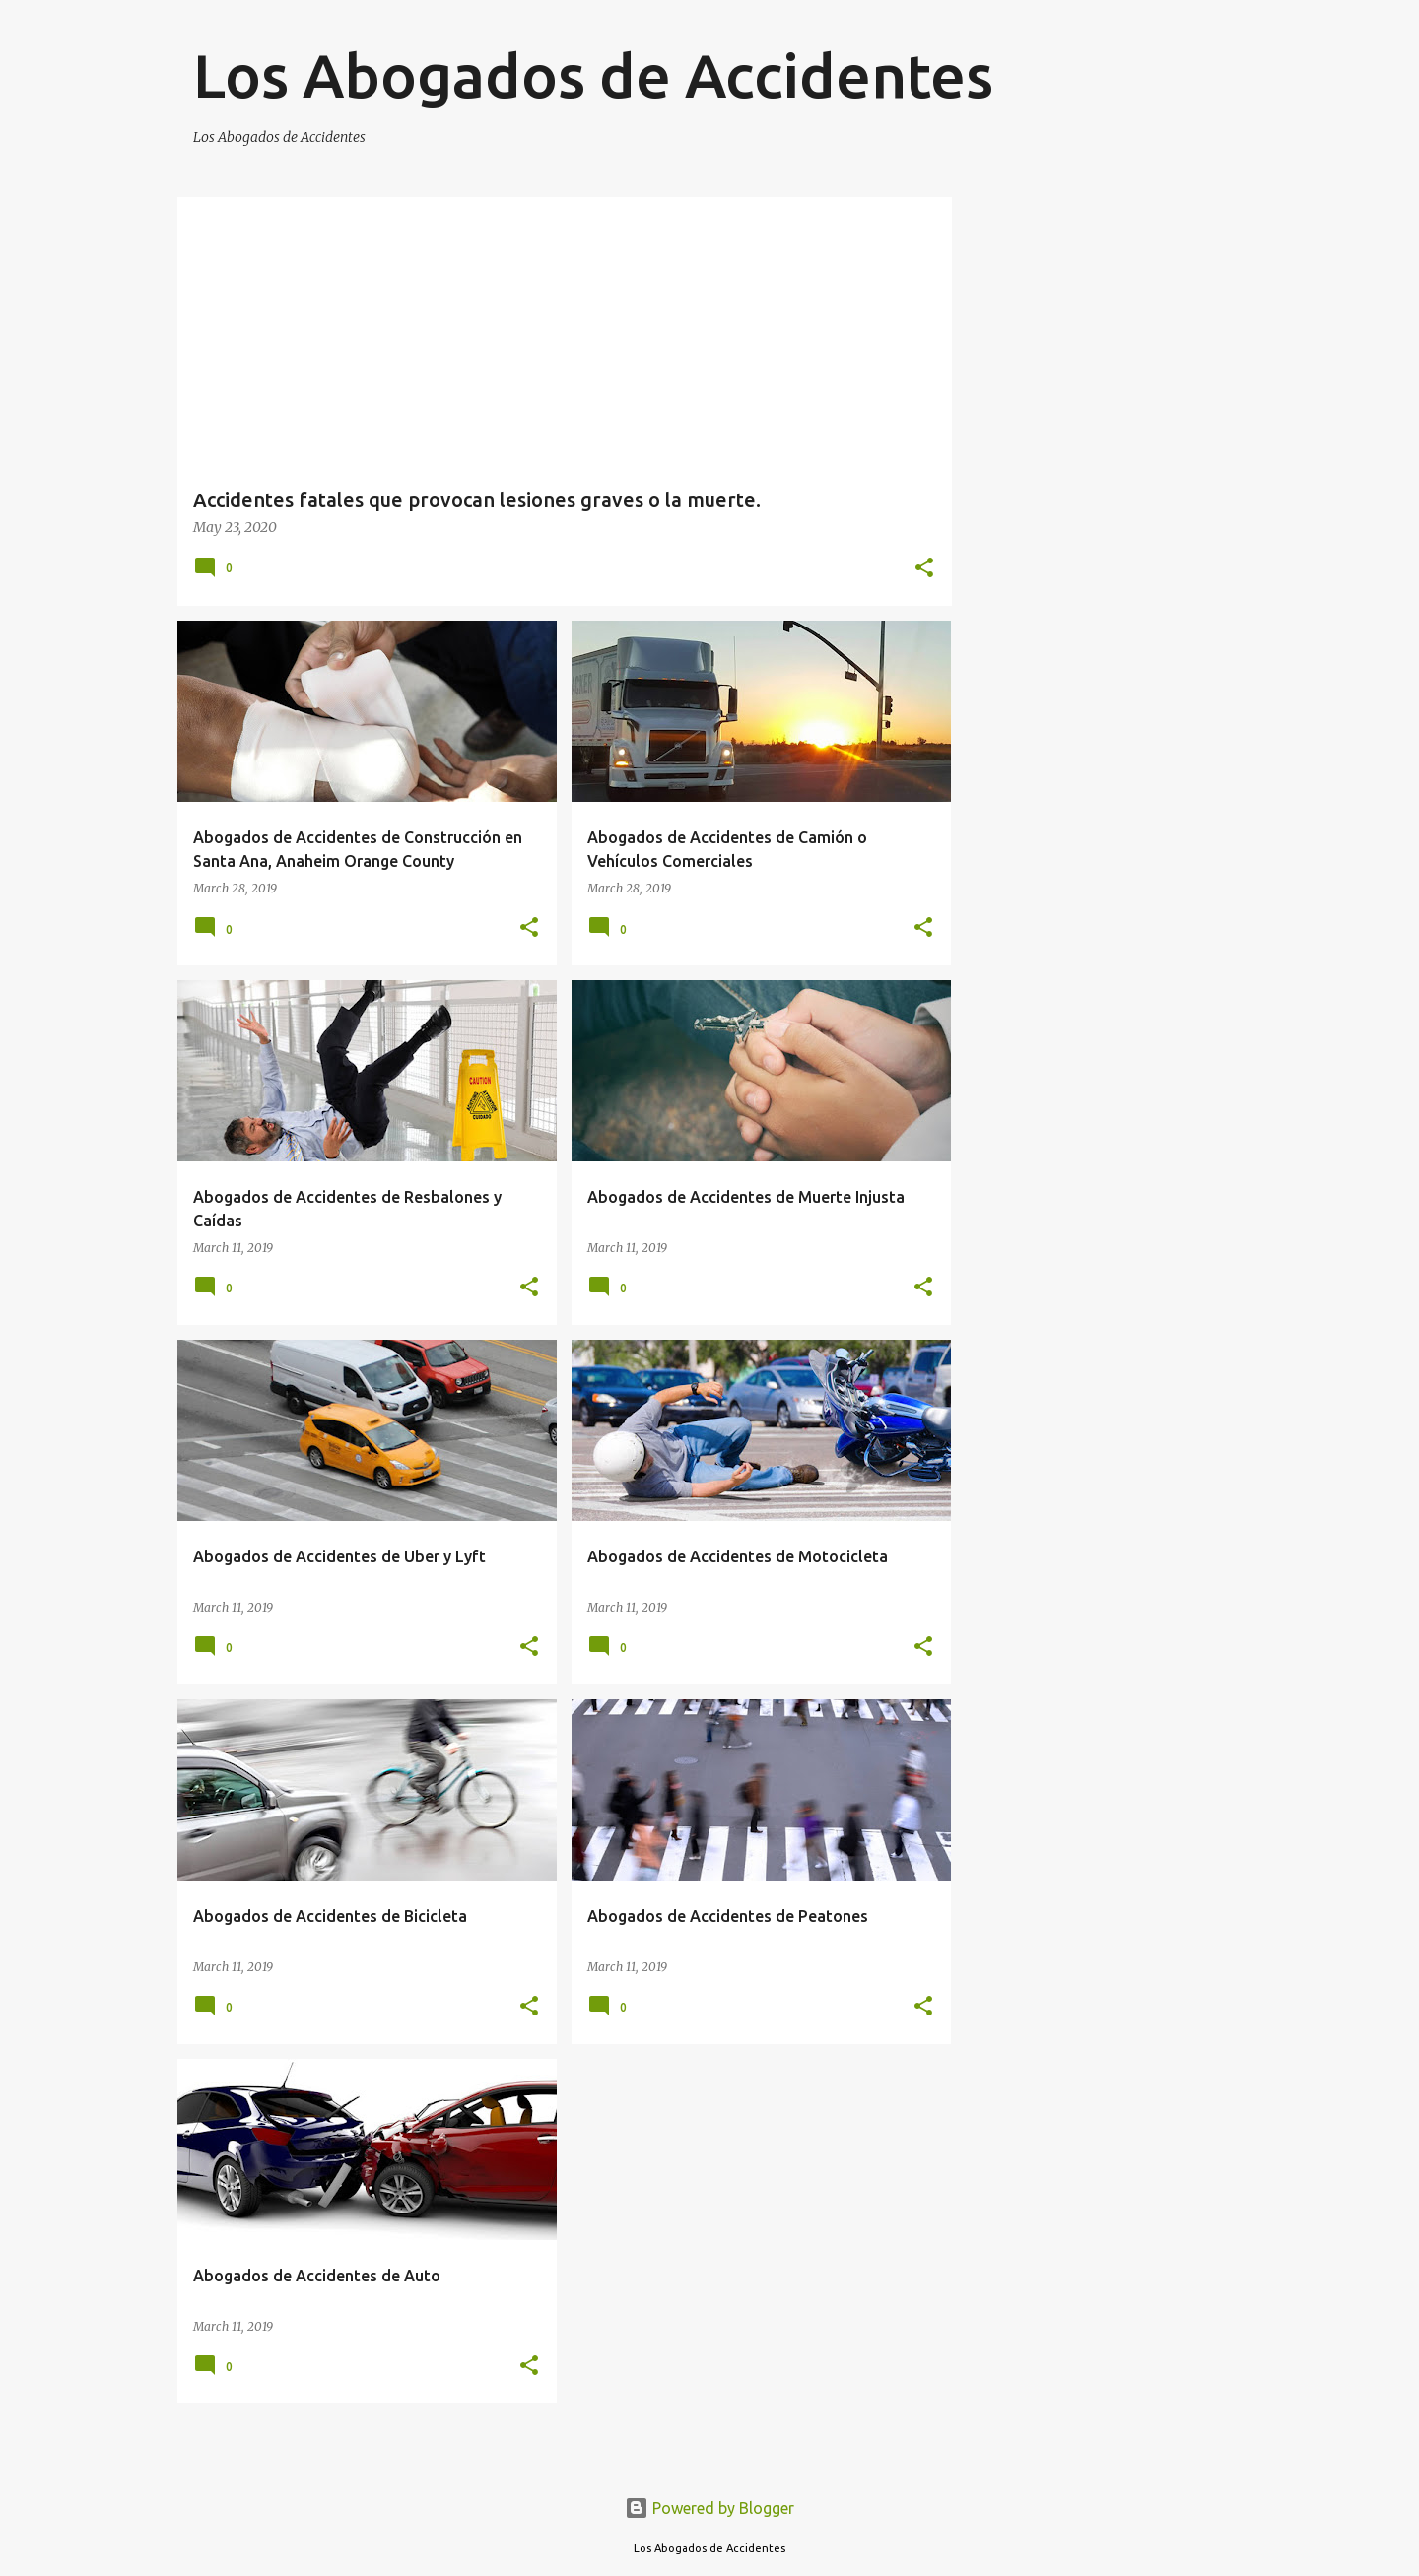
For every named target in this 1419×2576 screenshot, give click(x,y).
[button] (924, 569)
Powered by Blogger (709, 2508)
